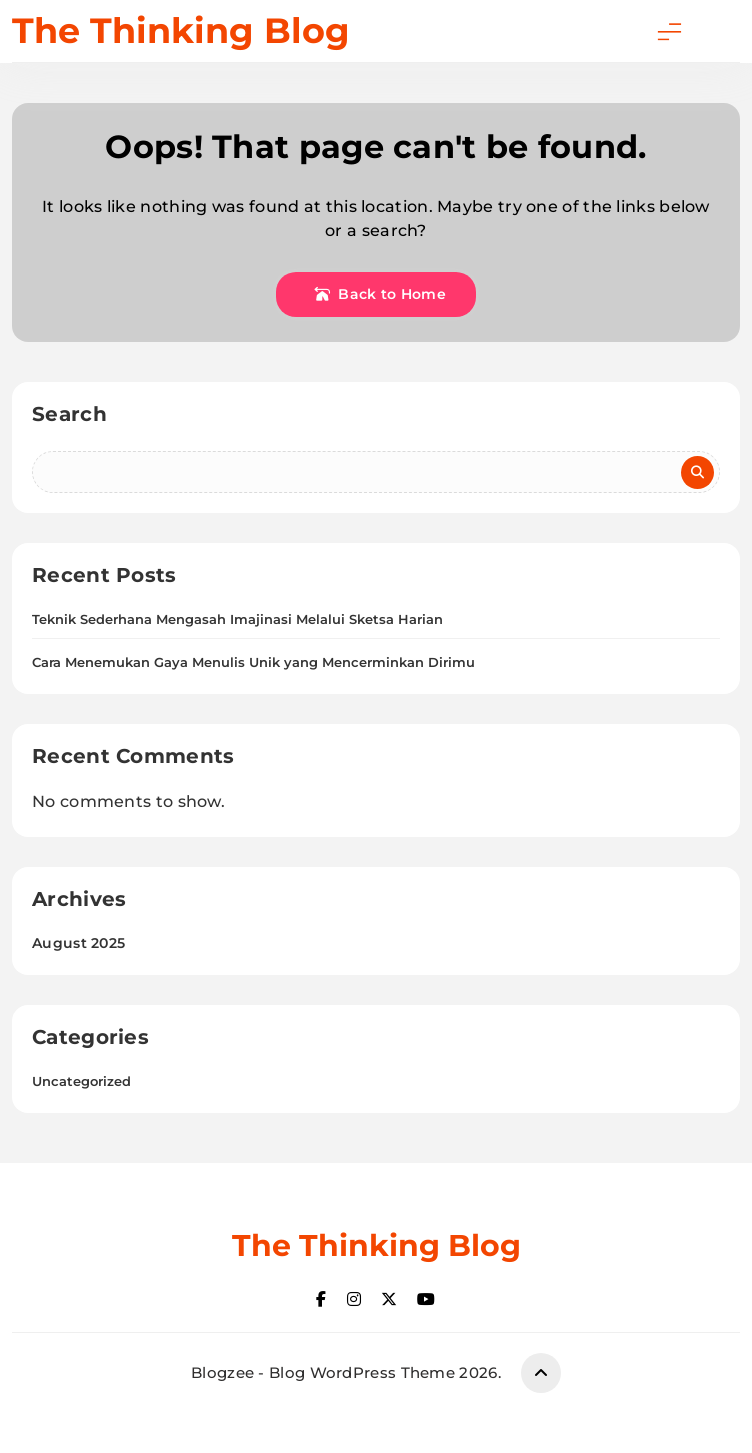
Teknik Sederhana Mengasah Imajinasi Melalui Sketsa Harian (237, 619)
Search (69, 414)
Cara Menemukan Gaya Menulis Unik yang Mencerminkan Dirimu (253, 662)
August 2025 (78, 943)
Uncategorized (81, 1081)
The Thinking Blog (181, 30)
